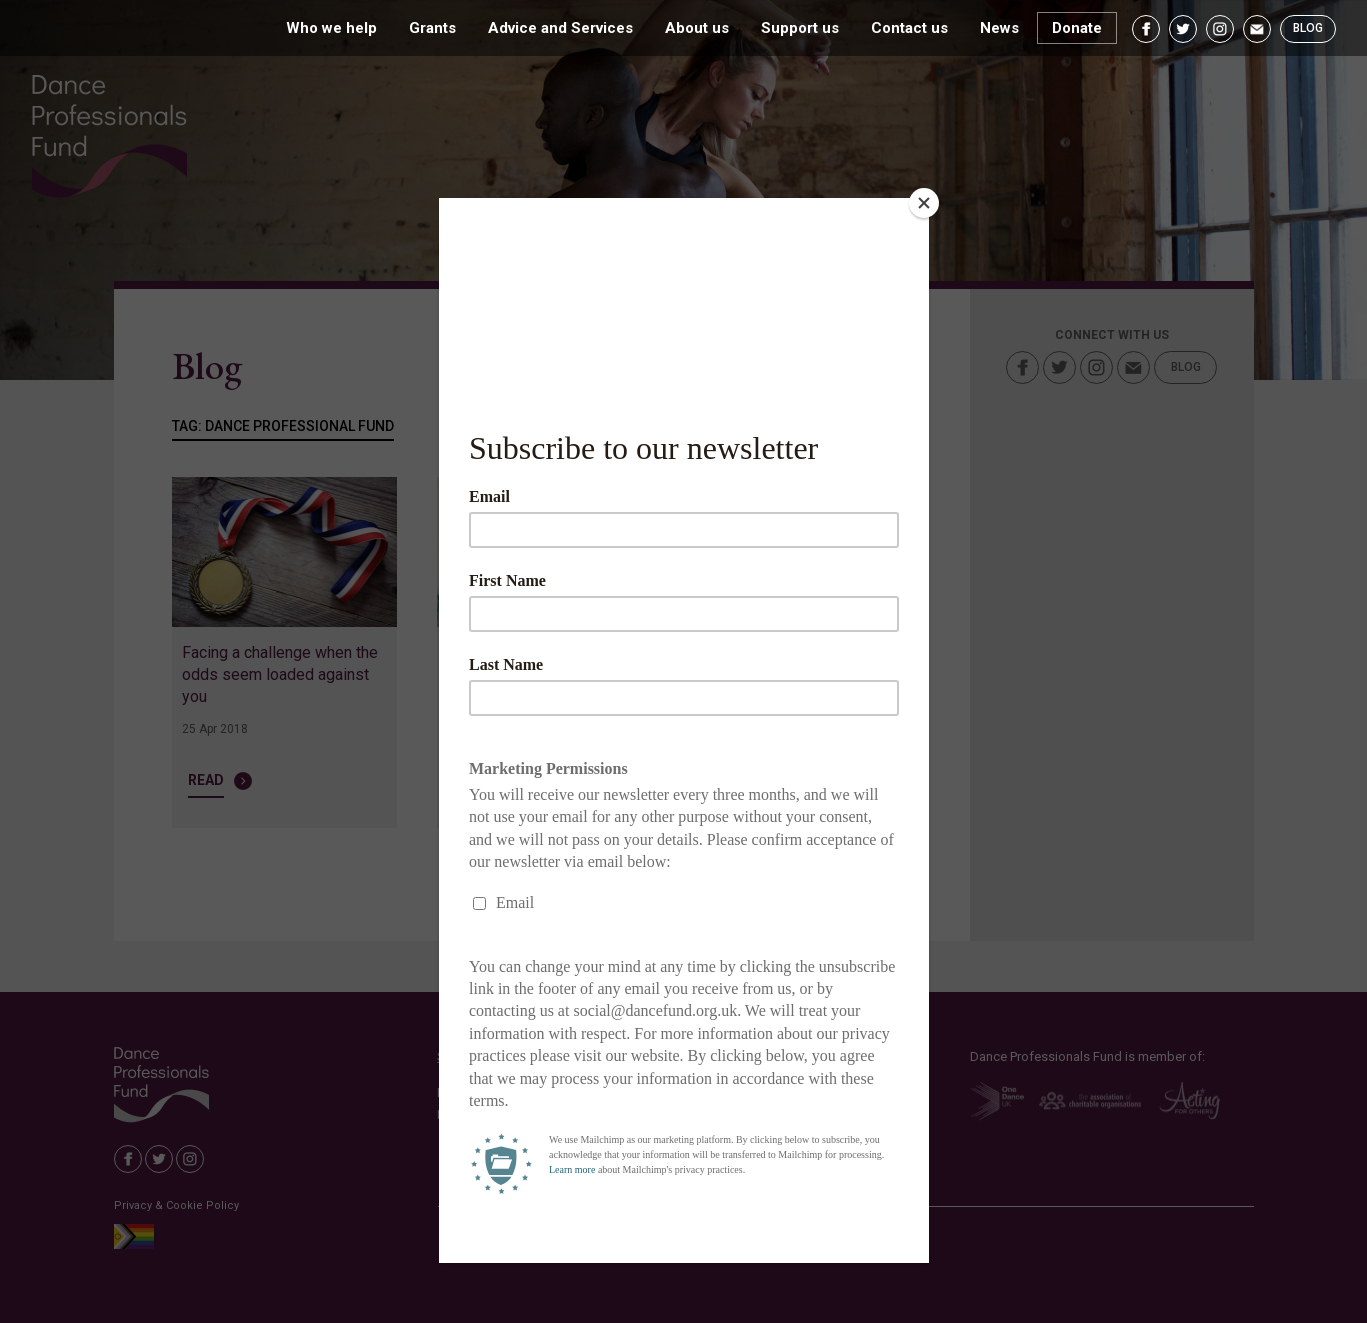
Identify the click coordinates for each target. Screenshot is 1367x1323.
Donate (1077, 28)
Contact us (909, 28)
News (999, 28)
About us (697, 28)
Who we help (331, 28)
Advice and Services (560, 28)
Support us (800, 28)
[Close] (924, 203)
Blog (1308, 28)
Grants (432, 28)
